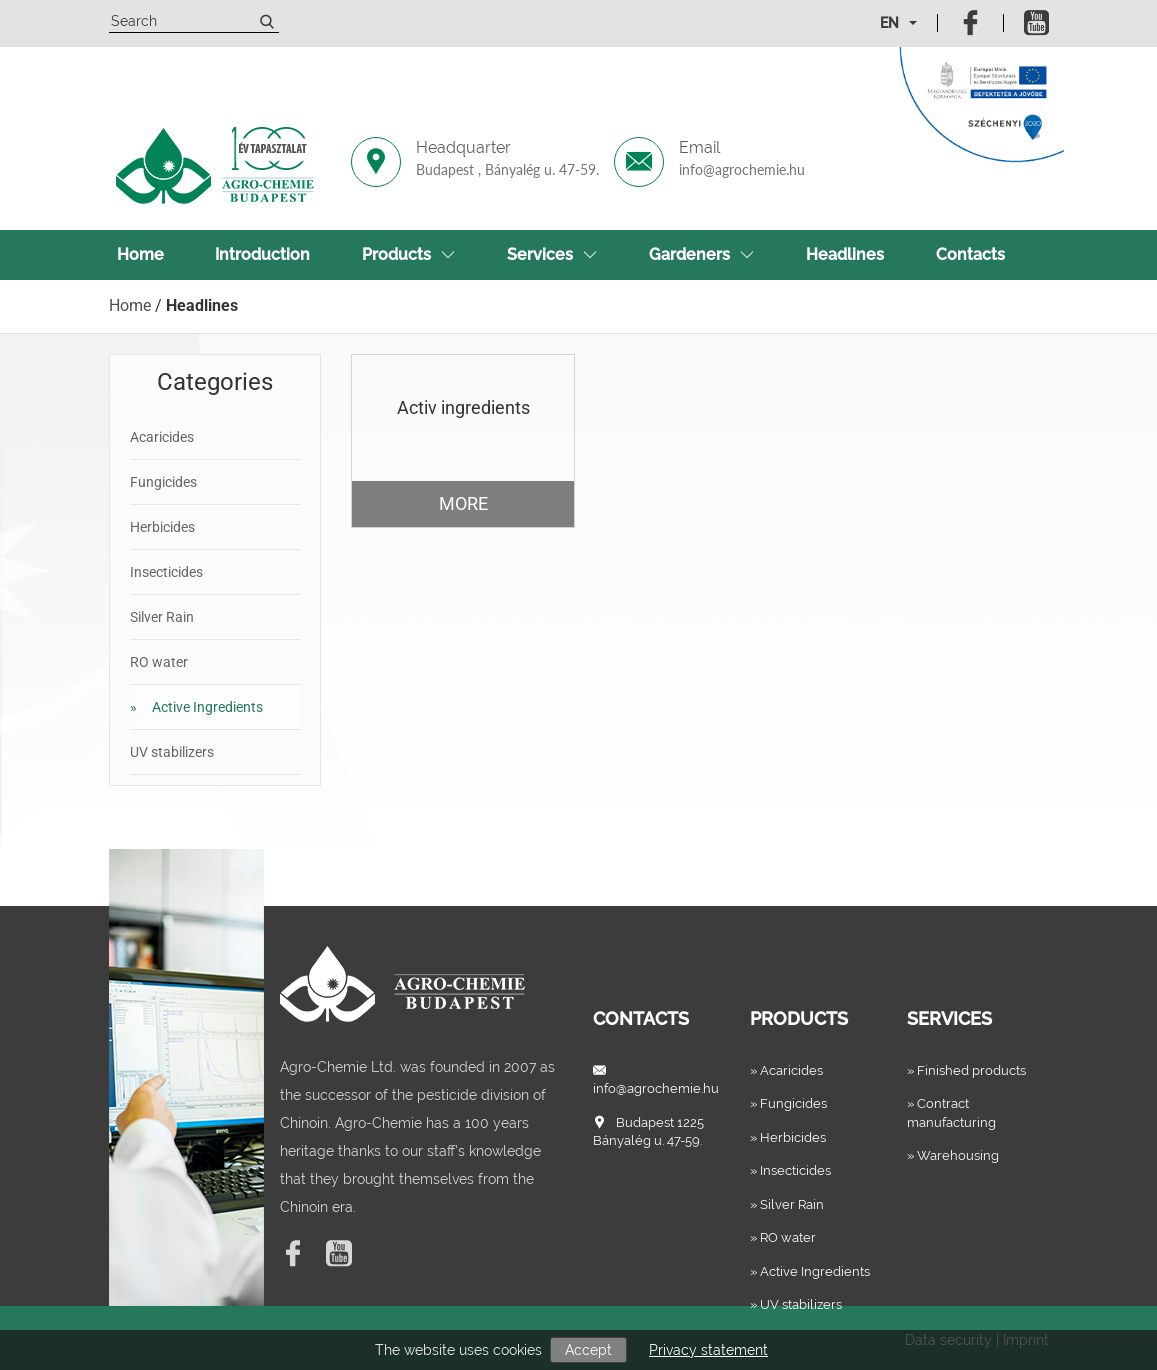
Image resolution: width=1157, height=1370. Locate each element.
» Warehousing (953, 1155)
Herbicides (162, 527)
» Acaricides (786, 1070)
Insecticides (166, 572)
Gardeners (701, 254)
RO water (159, 662)
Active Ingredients (196, 707)
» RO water (783, 1237)
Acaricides (162, 437)
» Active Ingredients (810, 1271)
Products (408, 254)
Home (140, 254)
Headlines (845, 254)
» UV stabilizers (796, 1304)
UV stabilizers (172, 752)
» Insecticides (790, 1170)
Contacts (970, 254)
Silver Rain (162, 617)
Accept (588, 1350)
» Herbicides (788, 1137)
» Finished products (966, 1070)
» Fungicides (788, 1103)
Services (552, 254)
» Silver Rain (787, 1204)
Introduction (262, 254)
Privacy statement (708, 1350)
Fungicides (163, 482)
